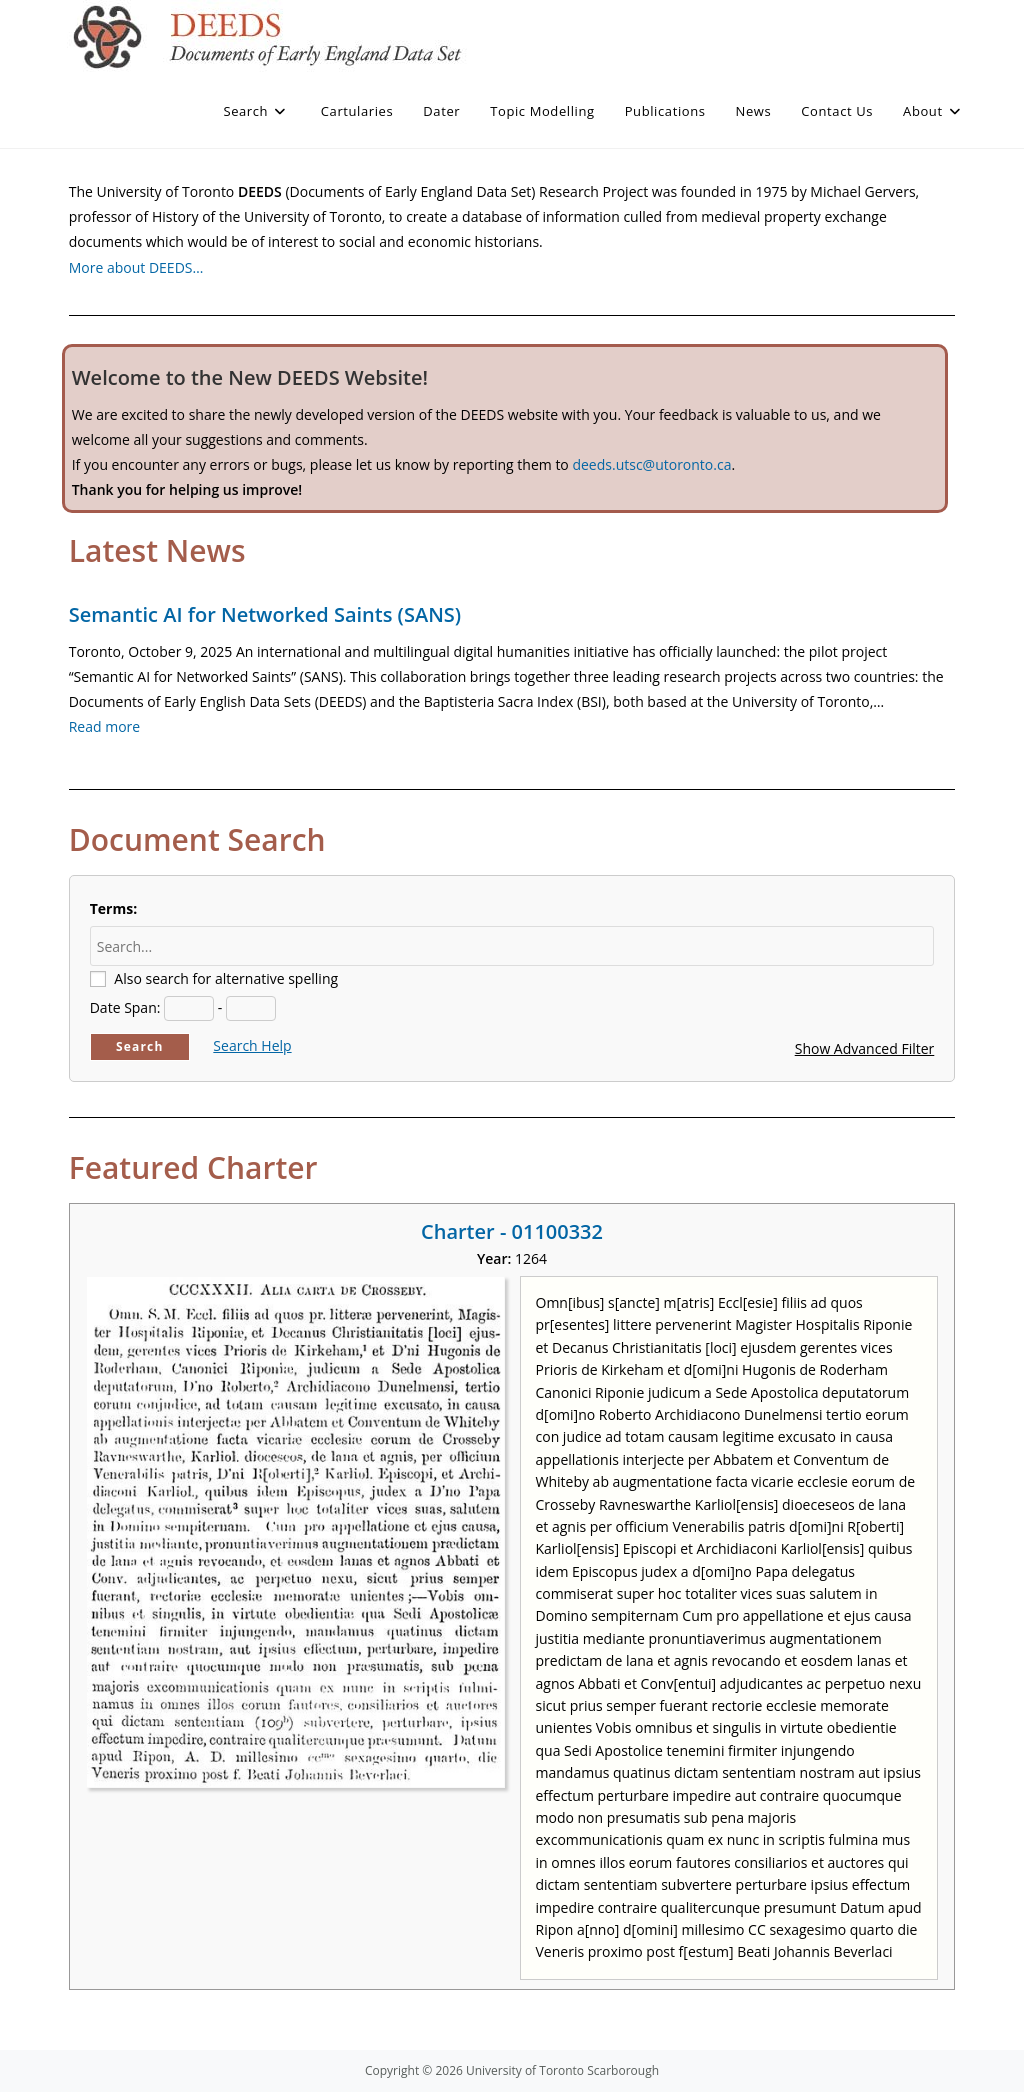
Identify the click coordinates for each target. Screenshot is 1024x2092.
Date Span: (125, 1007)
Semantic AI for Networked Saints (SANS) (265, 614)
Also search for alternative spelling (226, 978)
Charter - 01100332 (512, 1231)
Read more (104, 726)
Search (140, 1046)
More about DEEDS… (136, 267)
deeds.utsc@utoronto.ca (651, 464)
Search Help (252, 1045)
